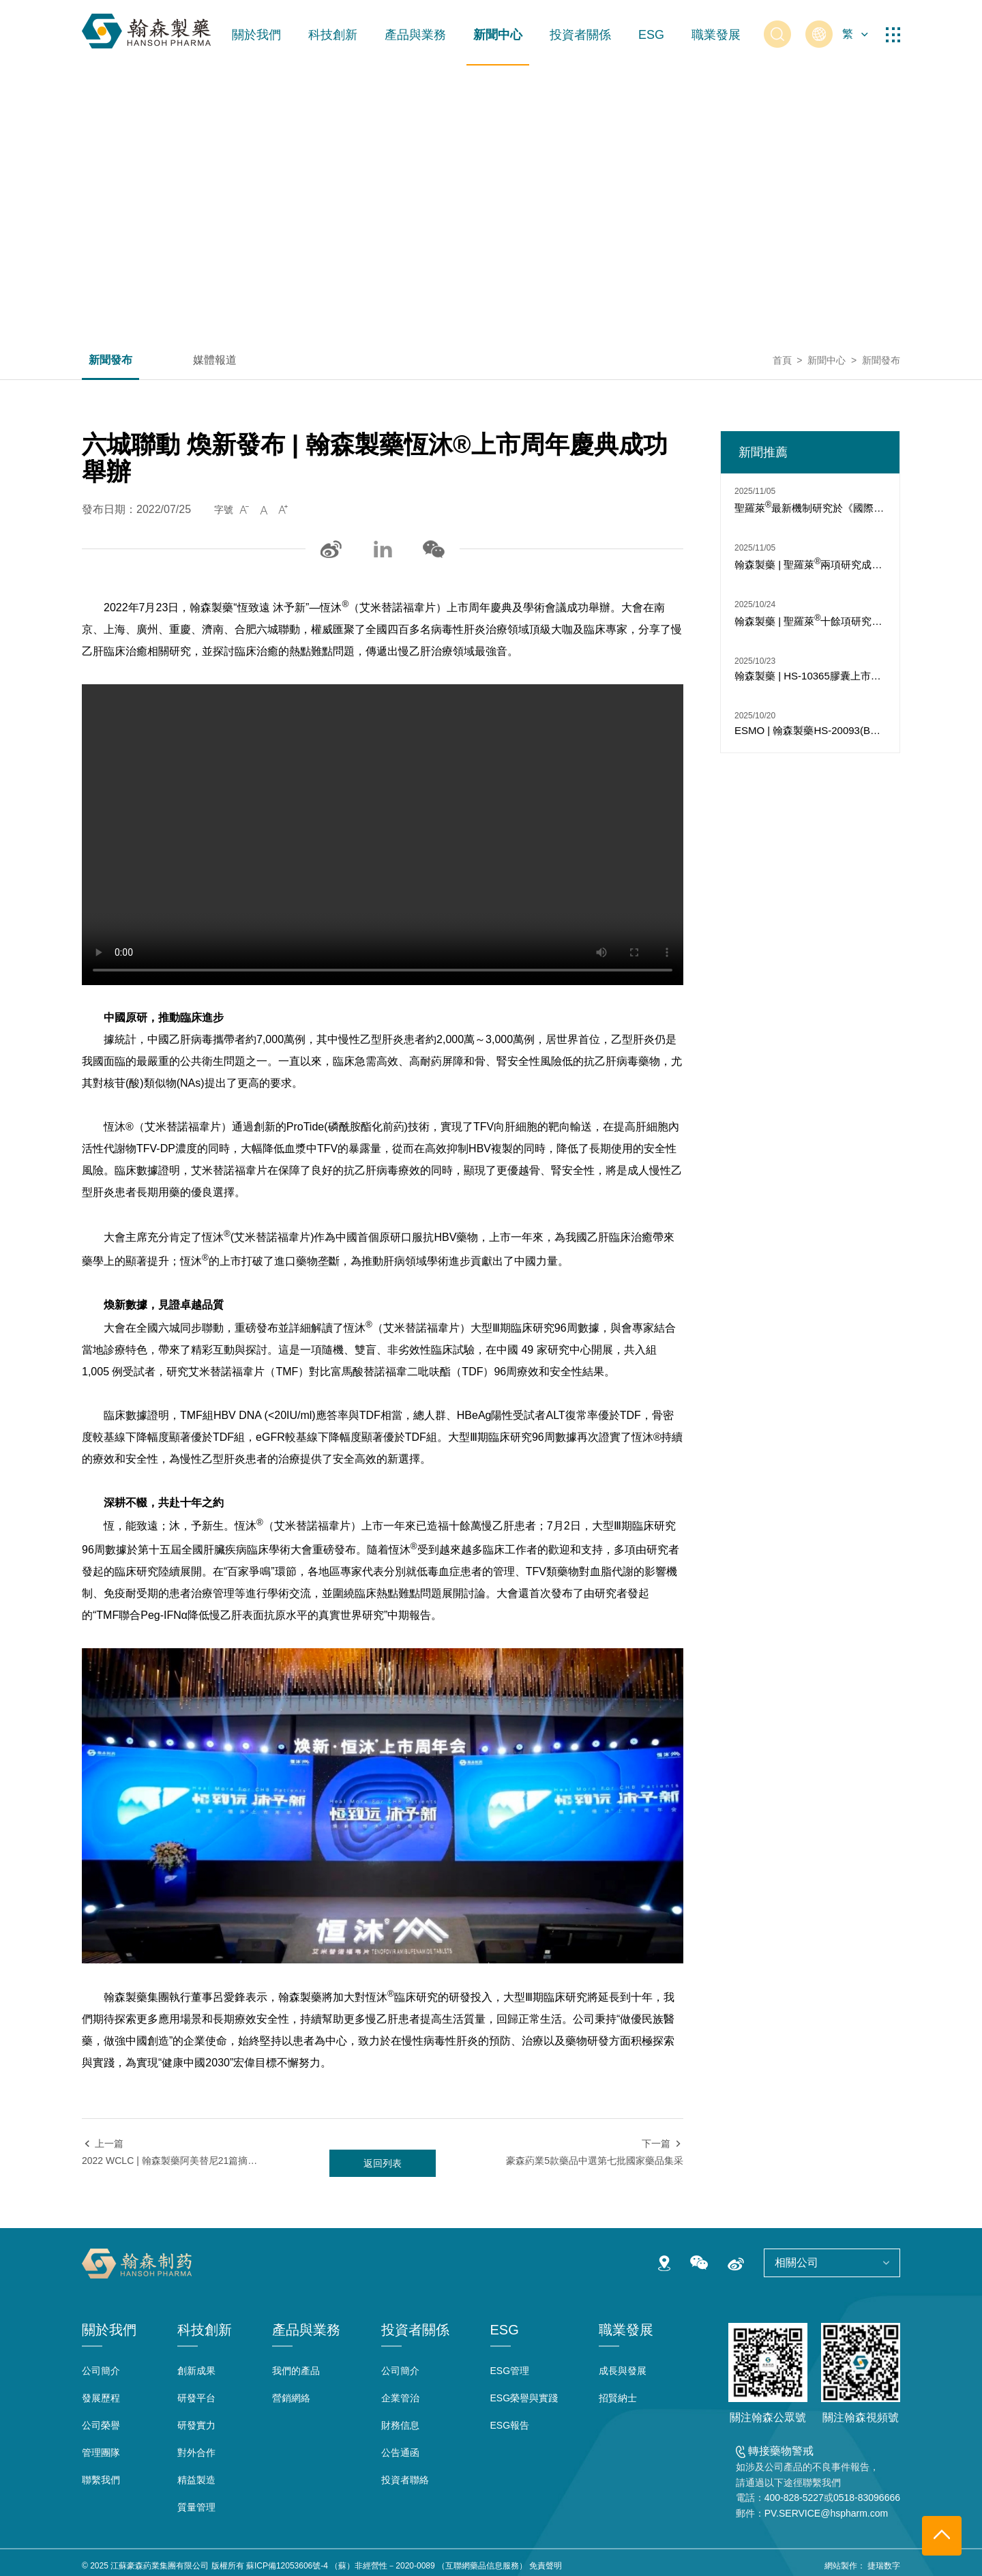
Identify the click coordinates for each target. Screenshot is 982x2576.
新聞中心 (497, 35)
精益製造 (196, 2479)
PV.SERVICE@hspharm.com (826, 2513)
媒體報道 (215, 360)
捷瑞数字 (883, 2566)
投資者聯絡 (405, 2479)
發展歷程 (101, 2397)
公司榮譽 (101, 2425)
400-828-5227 (794, 2497)
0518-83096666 (866, 2497)
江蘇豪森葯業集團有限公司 (159, 2566)
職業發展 (716, 35)
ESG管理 (510, 2370)
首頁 (782, 360)
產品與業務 (415, 35)
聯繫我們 (101, 2479)
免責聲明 (545, 2566)
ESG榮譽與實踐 (524, 2397)
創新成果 (196, 2370)
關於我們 (256, 35)
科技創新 (332, 35)
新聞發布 (110, 360)
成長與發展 (622, 2370)
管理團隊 (101, 2452)
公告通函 (400, 2452)
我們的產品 (296, 2370)
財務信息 (400, 2425)
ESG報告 (510, 2425)
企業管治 (400, 2397)
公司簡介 (101, 2370)
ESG (651, 35)
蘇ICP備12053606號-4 (287, 2566)
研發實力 (196, 2425)
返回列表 (382, 2163)
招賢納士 (618, 2397)
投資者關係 (580, 35)
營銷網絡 (291, 2397)
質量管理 (196, 2507)
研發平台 (196, 2397)
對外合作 (196, 2452)
